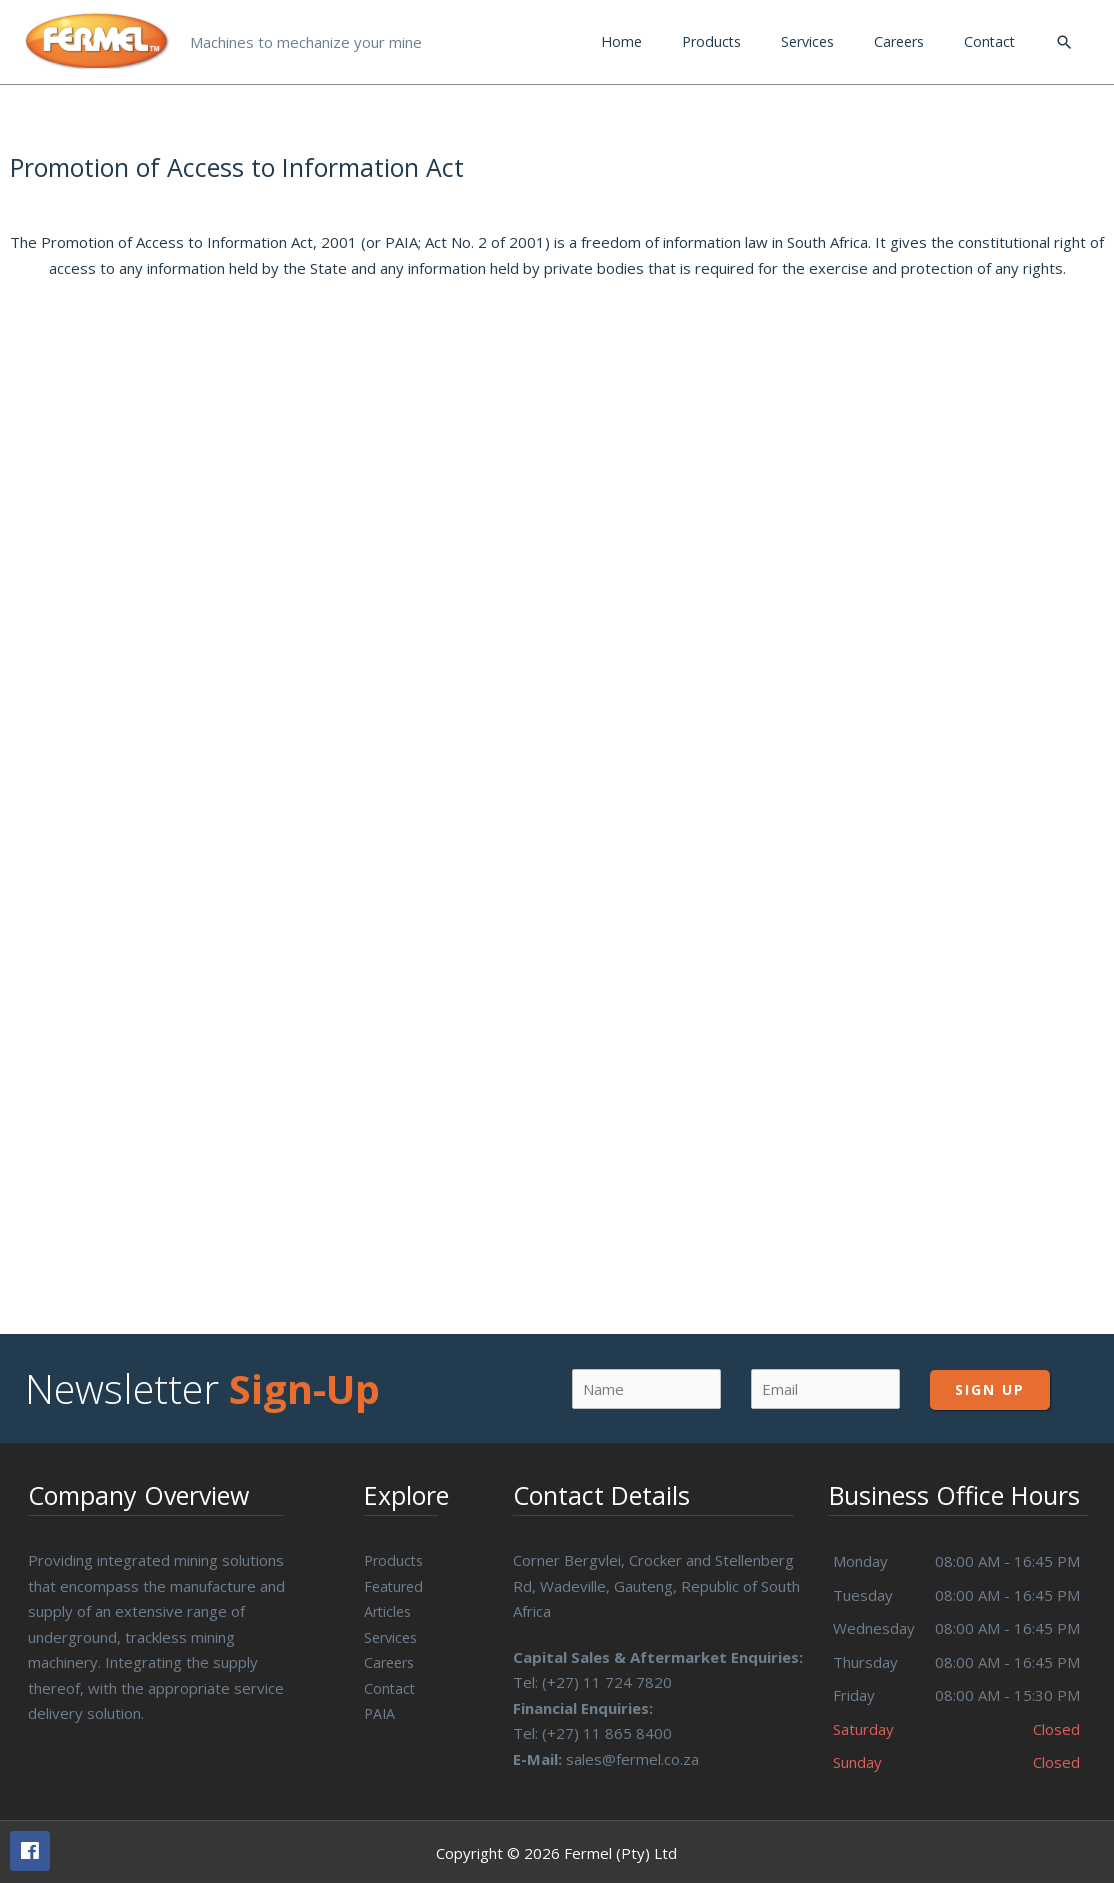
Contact (390, 1679)
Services (393, 1628)
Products (395, 1551)
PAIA (380, 1704)
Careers (391, 1653)
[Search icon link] (1064, 38)
